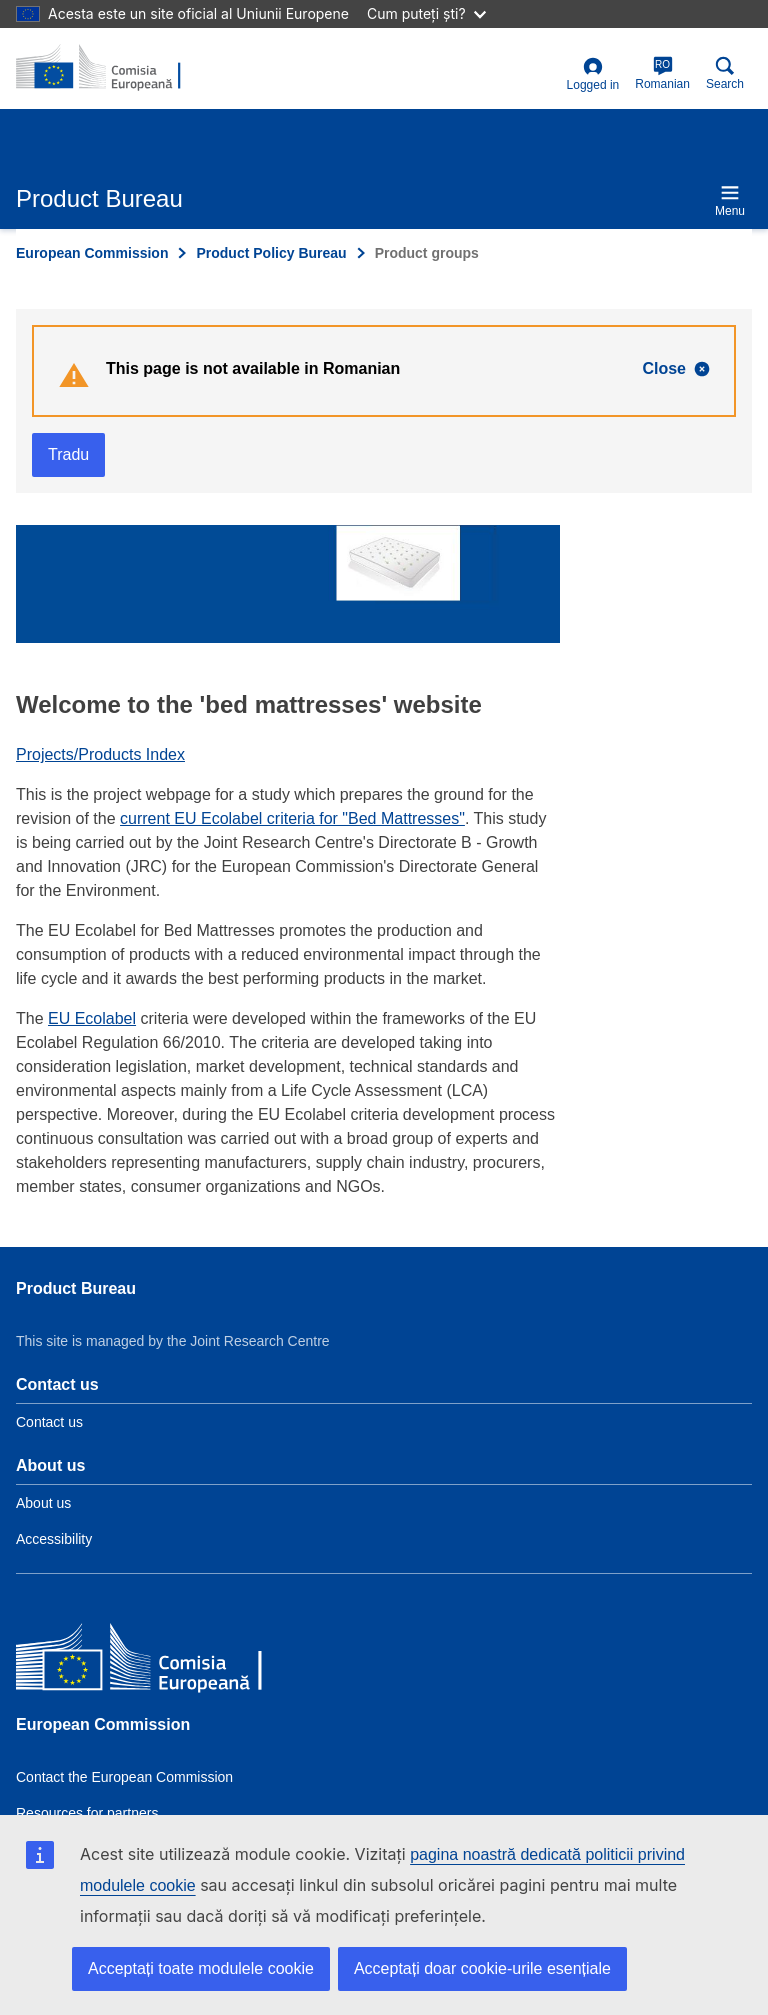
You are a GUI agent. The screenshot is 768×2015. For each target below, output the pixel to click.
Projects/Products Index (100, 754)
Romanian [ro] (662, 73)
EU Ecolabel (92, 1018)
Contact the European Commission (124, 1777)
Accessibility (54, 1539)
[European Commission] (161, 1660)
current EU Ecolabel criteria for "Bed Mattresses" (292, 818)
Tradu (68, 454)
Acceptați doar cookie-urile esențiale (482, 1968)
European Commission (92, 253)
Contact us (49, 1422)
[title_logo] (113, 68)
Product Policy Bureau (271, 253)
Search (725, 73)
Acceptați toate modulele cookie (201, 1968)
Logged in (593, 74)
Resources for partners (87, 1813)
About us (43, 1503)
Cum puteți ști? (426, 13)
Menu (730, 200)
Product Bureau (76, 1288)
